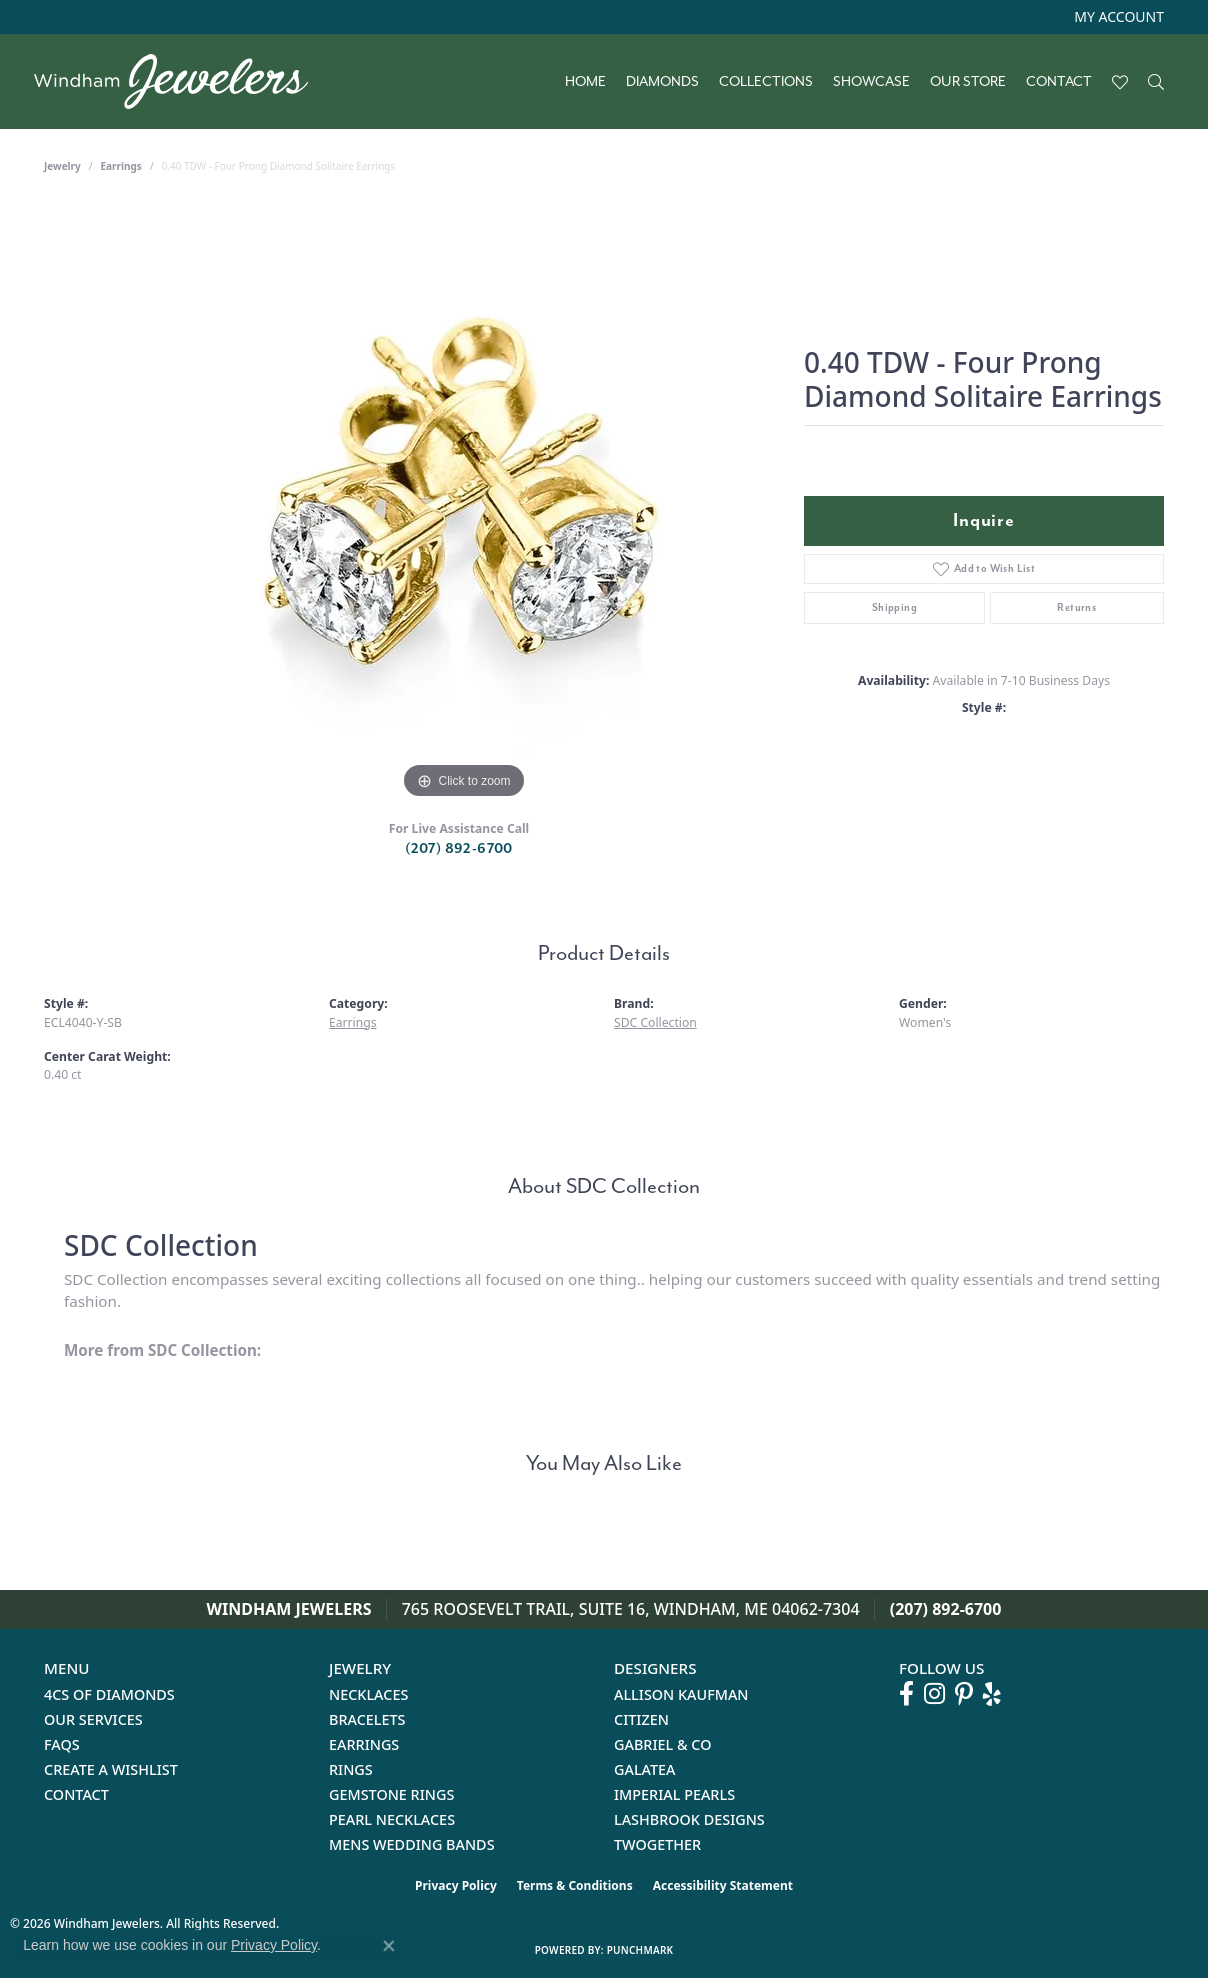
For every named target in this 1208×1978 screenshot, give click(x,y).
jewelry (62, 166)
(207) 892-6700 (459, 848)
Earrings (121, 166)
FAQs (62, 1744)
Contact (1059, 82)
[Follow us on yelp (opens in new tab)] (992, 1694)
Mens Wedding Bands (412, 1844)
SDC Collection (655, 1022)
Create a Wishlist (111, 1769)
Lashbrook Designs (689, 1819)
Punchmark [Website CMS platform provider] (640, 1950)
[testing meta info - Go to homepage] (181, 81)
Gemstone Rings (391, 1794)
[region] (464, 504)
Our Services (93, 1719)
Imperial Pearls (674, 1794)
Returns (1076, 607)
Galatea (645, 1769)
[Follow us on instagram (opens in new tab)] (934, 1694)
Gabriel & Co (662, 1744)
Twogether (657, 1844)
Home (585, 82)
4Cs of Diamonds (109, 1694)
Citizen (641, 1719)
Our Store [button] (968, 82)
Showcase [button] (871, 82)
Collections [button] (766, 82)
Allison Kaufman (681, 1694)
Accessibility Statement (723, 1885)
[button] (1117, 17)
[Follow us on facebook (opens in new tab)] (906, 1694)
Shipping (894, 607)
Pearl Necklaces (392, 1819)
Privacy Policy (456, 1885)
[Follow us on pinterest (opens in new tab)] (964, 1694)
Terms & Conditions (575, 1885)
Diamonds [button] (662, 82)
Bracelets (367, 1719)
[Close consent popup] (389, 1946)
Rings (351, 1769)
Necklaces (368, 1694)
